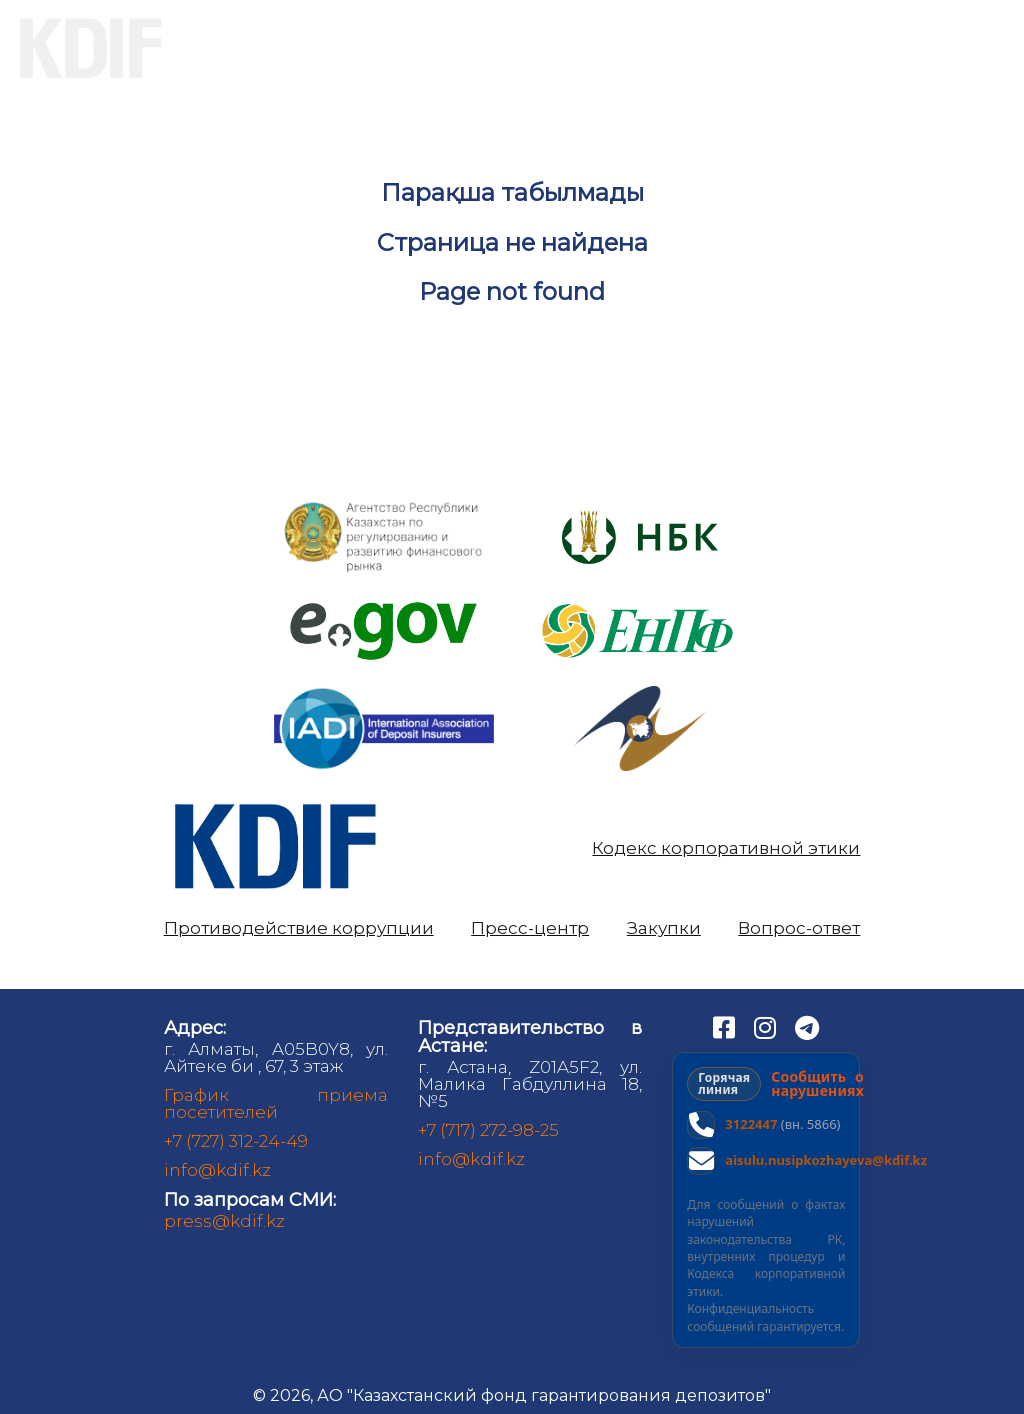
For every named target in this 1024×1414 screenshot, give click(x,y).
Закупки (664, 928)
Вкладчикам (430, 48)
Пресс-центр (530, 928)
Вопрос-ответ (799, 928)
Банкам (616, 48)
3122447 (751, 1124)
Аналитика (795, 48)
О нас (253, 48)
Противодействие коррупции (299, 928)
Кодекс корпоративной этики (726, 848)
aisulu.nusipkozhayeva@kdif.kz (826, 1160)
